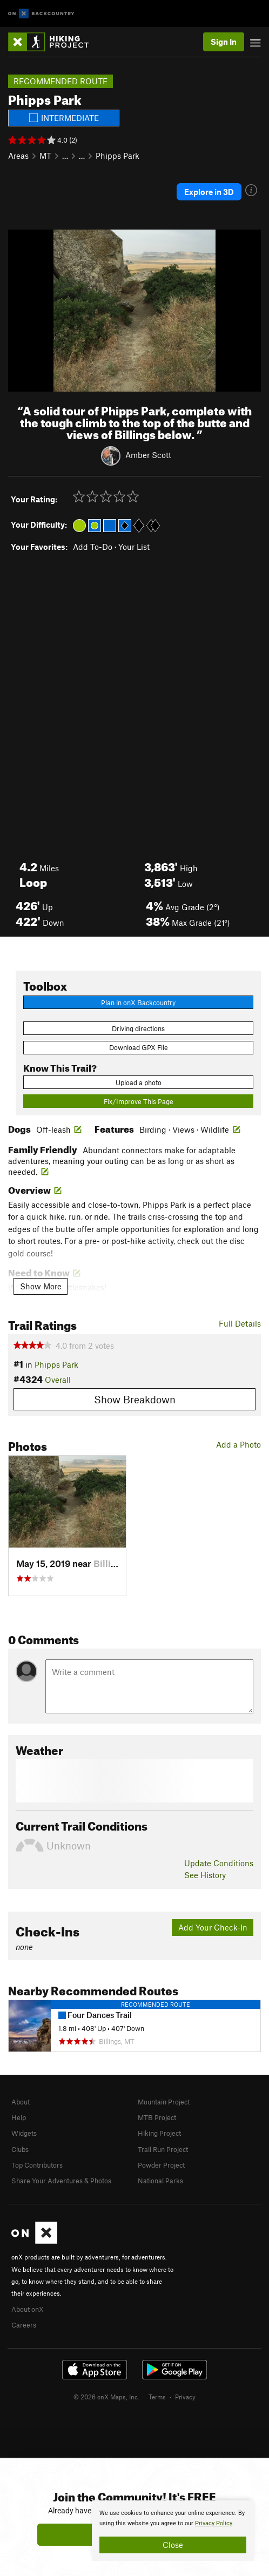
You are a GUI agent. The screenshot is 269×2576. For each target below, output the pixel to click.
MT (45, 155)
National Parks (160, 2180)
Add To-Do (92, 546)
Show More (41, 1286)
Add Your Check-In (212, 1927)
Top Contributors (37, 2165)
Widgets (24, 2133)
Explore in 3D (209, 192)
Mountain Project (164, 2101)
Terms (157, 2396)
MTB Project (157, 2117)
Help (18, 2117)
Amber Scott (148, 454)
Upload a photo (139, 1082)
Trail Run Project (163, 2149)
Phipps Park (117, 155)
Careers (23, 2325)
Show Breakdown (135, 1399)
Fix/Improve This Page (138, 1101)
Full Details (240, 1323)
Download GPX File (138, 1047)
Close (173, 2545)
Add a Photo (238, 1444)
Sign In (224, 41)
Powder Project (161, 2165)
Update (218, 1863)
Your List (134, 546)
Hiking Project (159, 2133)
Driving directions (138, 1028)
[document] (172, 2530)
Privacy (185, 2396)
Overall (58, 1379)
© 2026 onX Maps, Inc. (106, 2396)
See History (205, 1875)
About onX (27, 2309)
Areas (18, 155)
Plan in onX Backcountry (138, 1002)
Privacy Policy (213, 2523)
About (20, 2101)
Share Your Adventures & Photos (61, 2180)
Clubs (20, 2149)
